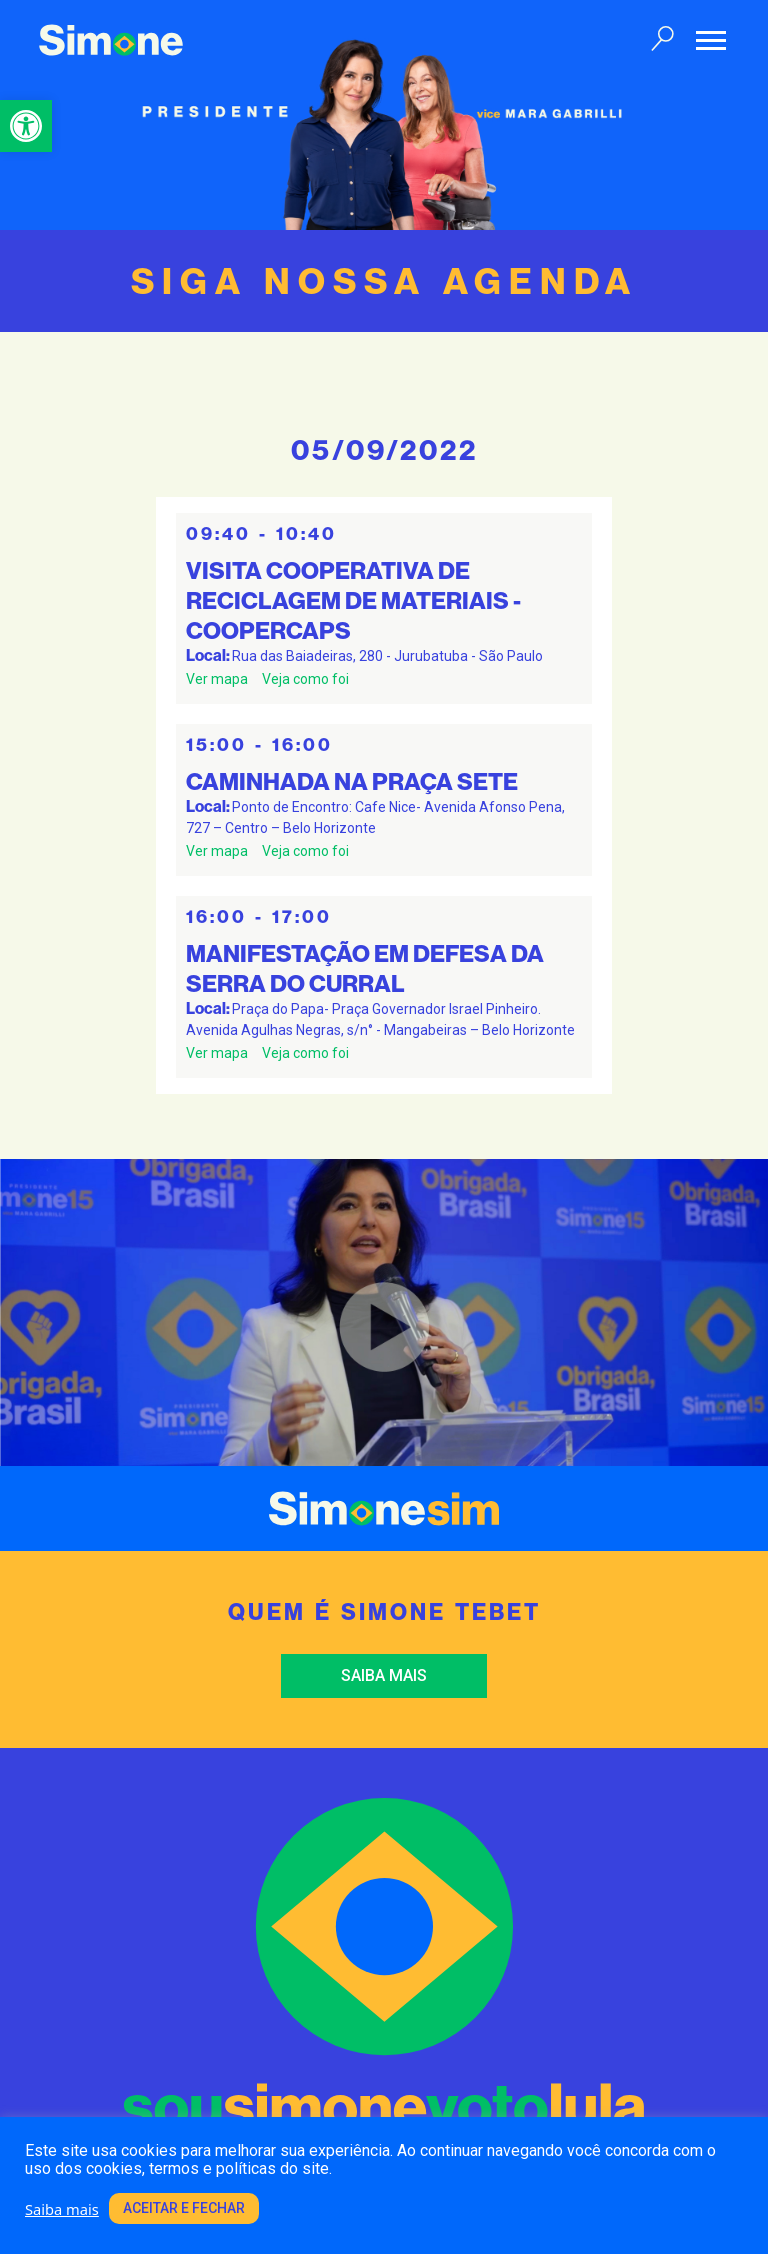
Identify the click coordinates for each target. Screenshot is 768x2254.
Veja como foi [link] (305, 679)
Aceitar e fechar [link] (184, 2208)
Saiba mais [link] (384, 1675)
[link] (26, 126)
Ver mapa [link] (217, 679)
